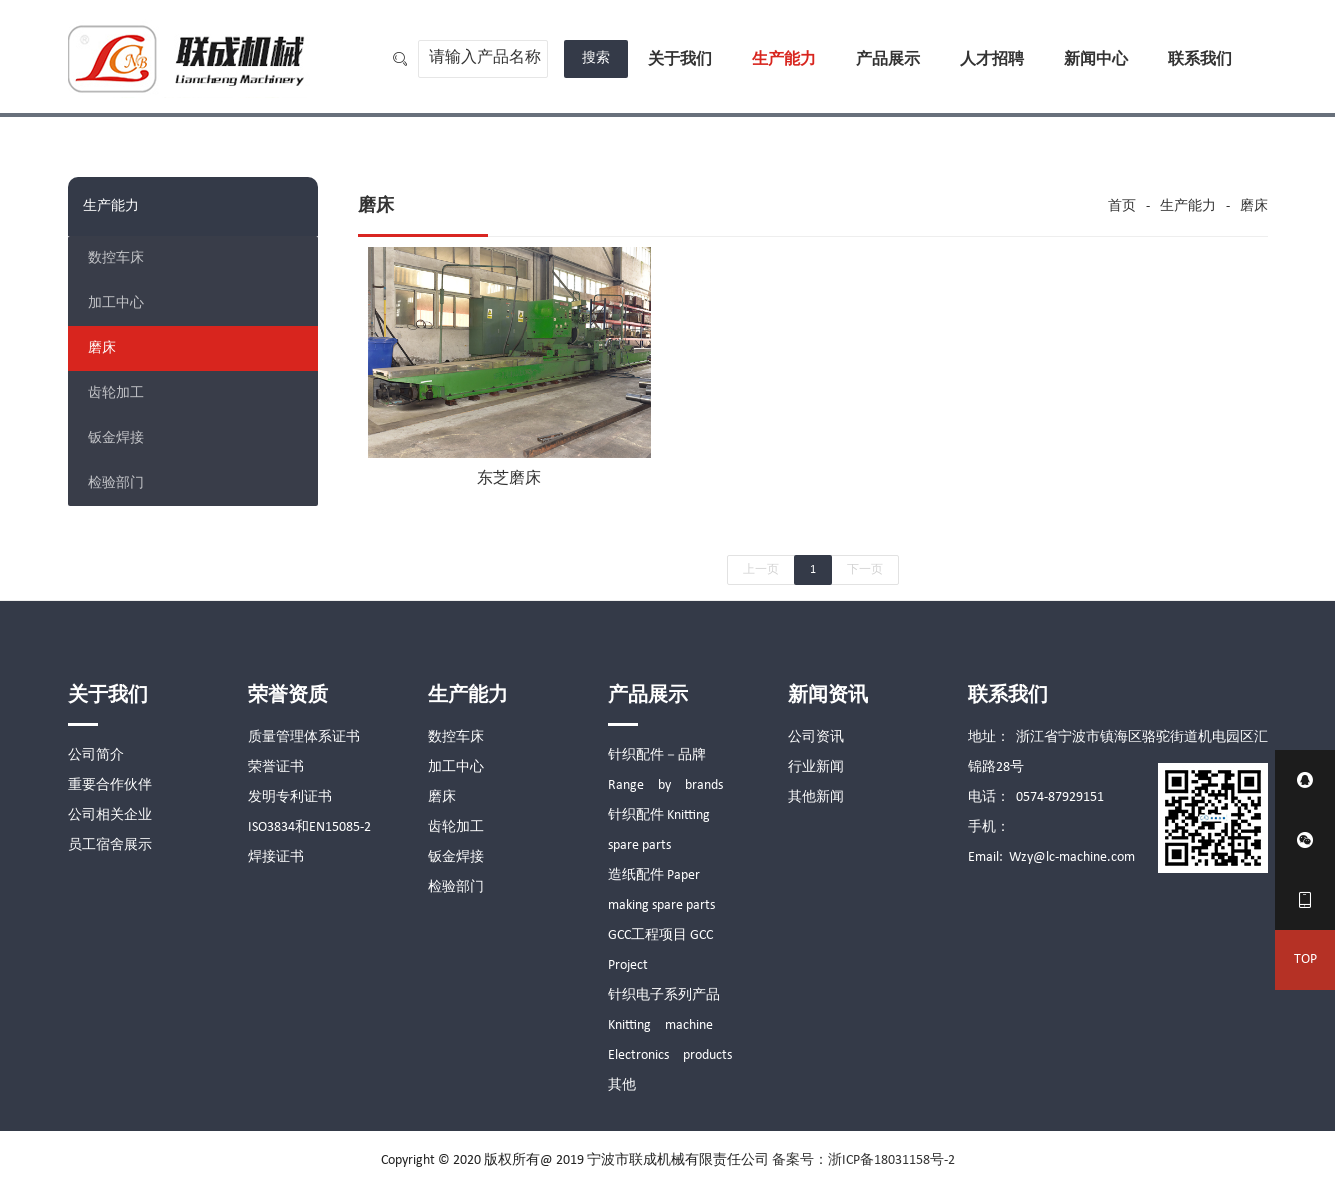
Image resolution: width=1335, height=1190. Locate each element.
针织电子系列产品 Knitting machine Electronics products (671, 1025)
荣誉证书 (276, 767)
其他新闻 (816, 797)
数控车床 (116, 258)
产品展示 (888, 60)
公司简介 (96, 755)
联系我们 (1200, 60)
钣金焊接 (116, 438)
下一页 (865, 570)
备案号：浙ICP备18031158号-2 (863, 1160)
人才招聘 (992, 60)
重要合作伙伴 (110, 785)
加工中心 (116, 303)
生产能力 (784, 60)
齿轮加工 (116, 393)
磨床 (102, 348)
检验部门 (116, 483)
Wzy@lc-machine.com (1072, 857)
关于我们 (680, 60)
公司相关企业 (110, 815)
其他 (622, 1085)
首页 (1122, 206)
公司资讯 (816, 737)
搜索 (596, 58)
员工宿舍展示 (110, 845)
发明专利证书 (290, 797)
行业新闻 (816, 767)
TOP (1305, 959)
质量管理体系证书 (304, 737)
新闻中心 (1096, 60)
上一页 (761, 570)
